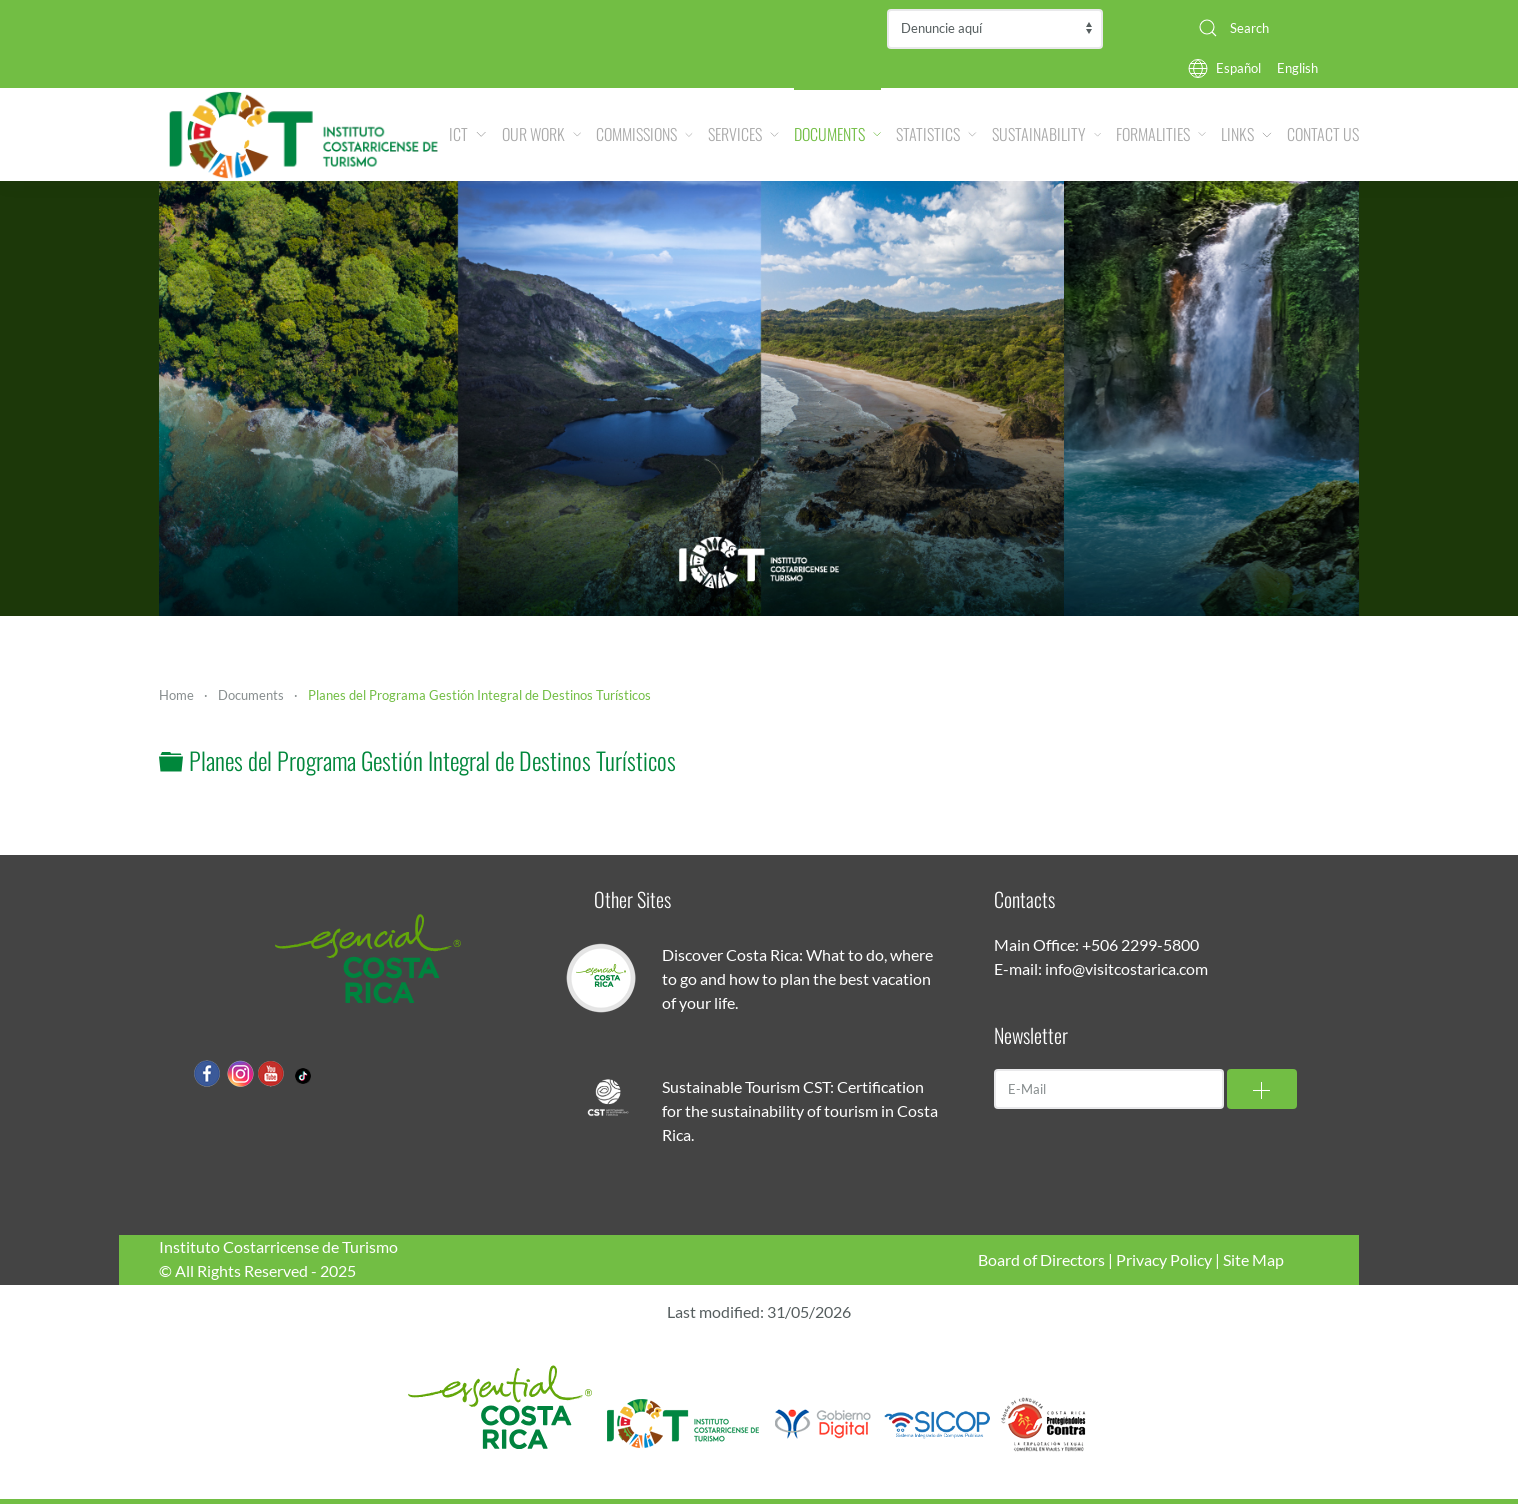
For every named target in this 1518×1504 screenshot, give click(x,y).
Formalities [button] (1161, 134)
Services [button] (743, 134)
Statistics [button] (936, 134)
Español (1238, 68)
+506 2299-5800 (1140, 944)
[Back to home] (304, 134)
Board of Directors (1041, 1259)
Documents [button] (837, 134)
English (1297, 68)
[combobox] (1271, 28)
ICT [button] (467, 134)
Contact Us (1323, 134)
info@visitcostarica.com (1126, 968)
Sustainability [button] (1046, 134)
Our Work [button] (542, 134)
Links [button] (1246, 134)
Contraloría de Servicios (995, 29)
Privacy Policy (1164, 1259)
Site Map (1253, 1259)
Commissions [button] (644, 134)
